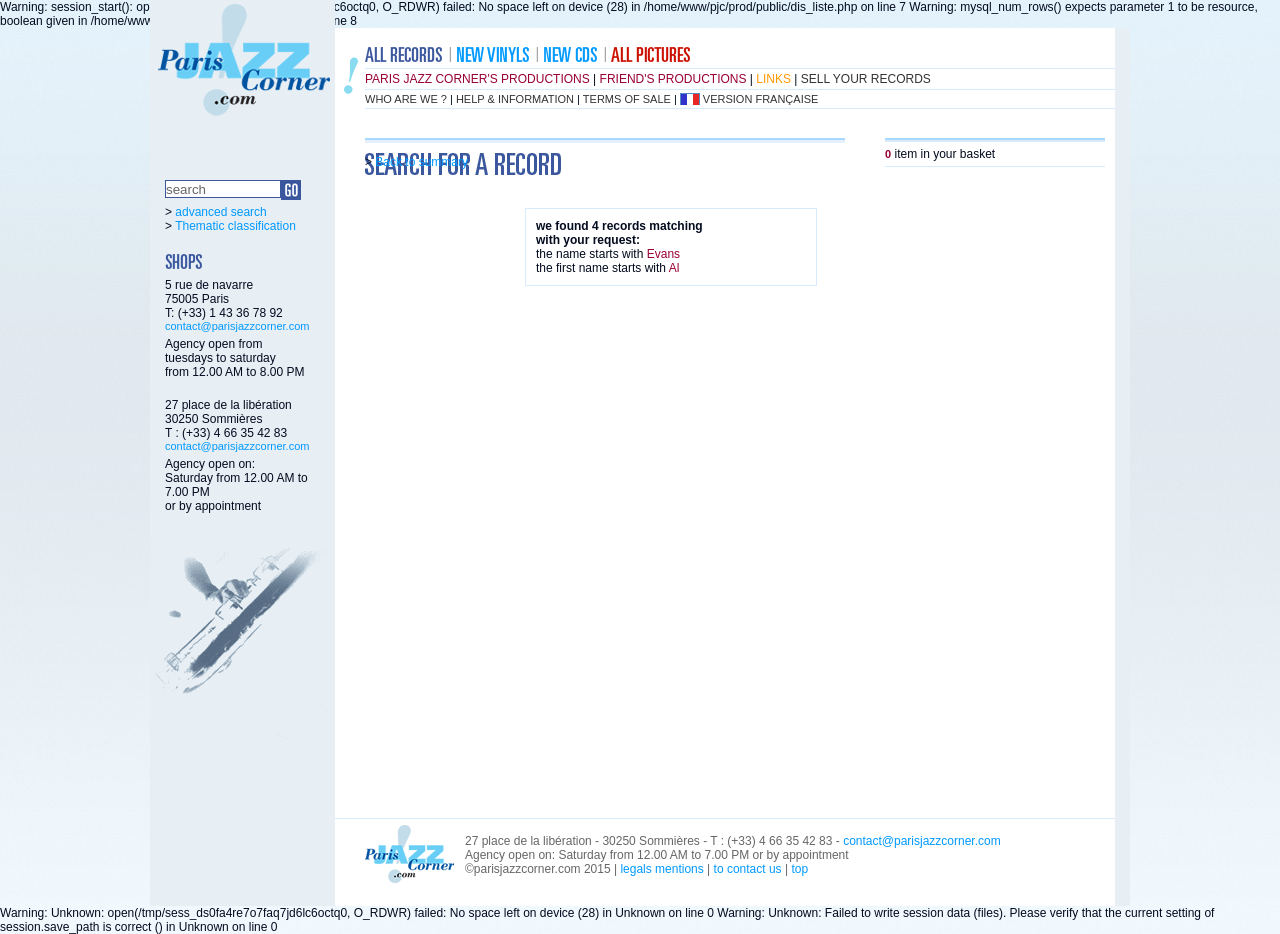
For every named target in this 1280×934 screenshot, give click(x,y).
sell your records (866, 79)
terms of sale (627, 99)
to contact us (748, 869)
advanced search (220, 212)
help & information (515, 99)
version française (761, 99)
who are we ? (406, 99)
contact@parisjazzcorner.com (237, 326)
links (773, 79)
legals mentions (661, 869)
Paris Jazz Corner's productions (477, 79)
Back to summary (421, 162)
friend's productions (673, 79)
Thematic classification (235, 226)
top (799, 869)
